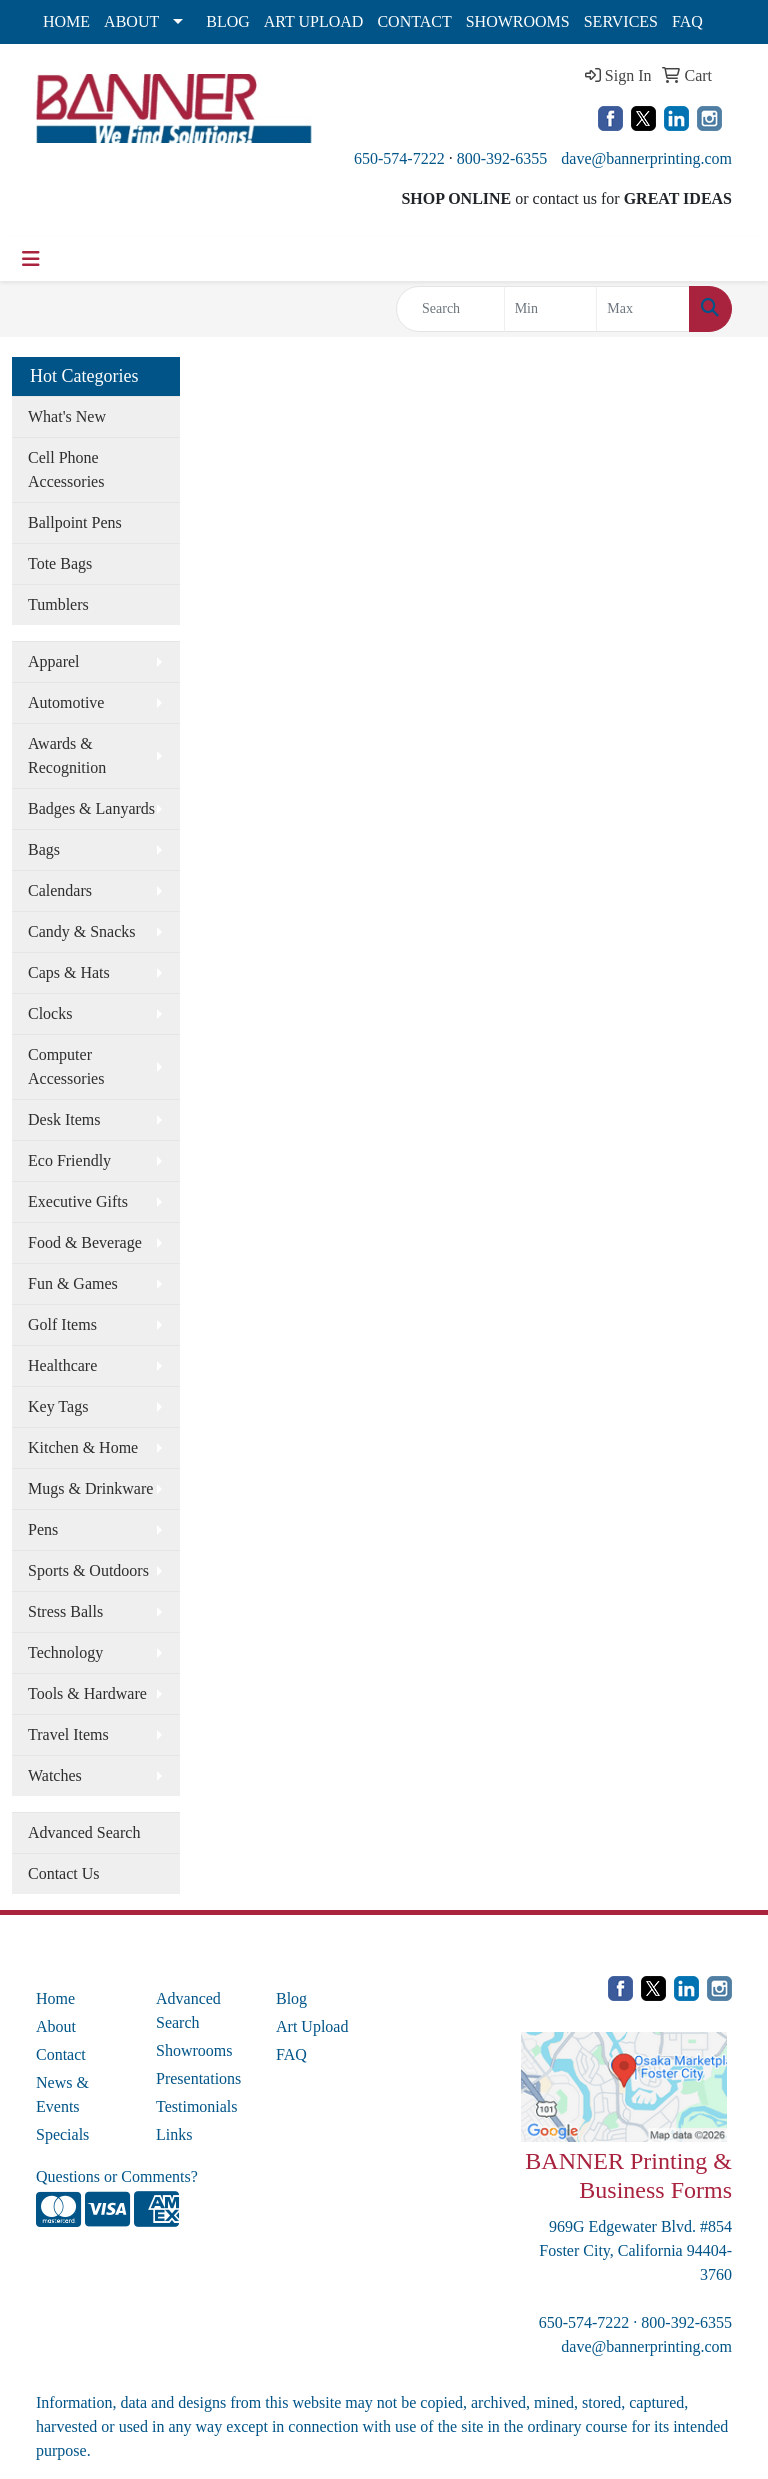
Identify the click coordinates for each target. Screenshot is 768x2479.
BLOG (228, 21)
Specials (62, 2134)
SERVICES (621, 21)
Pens (43, 1529)
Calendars (60, 890)
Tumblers (58, 604)
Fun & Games (73, 1283)
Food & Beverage (85, 1242)
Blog (291, 1998)
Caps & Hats (69, 972)
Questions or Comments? (117, 2176)
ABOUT (131, 21)
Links (174, 2134)
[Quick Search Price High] (643, 309)
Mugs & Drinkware (90, 1488)
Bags (44, 849)
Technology (65, 1652)
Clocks (50, 1013)
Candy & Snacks (82, 931)
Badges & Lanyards (91, 808)
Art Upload (312, 2026)
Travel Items (68, 1734)
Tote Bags (60, 563)
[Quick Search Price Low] (551, 309)
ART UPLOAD (314, 21)
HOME (66, 21)
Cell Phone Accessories (66, 469)
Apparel (54, 661)
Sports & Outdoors (88, 1570)
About (56, 2026)
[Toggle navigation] (31, 259)
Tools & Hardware (87, 1693)
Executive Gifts (78, 1201)
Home (55, 1998)
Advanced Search (84, 1832)
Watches (55, 1775)
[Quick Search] (450, 309)
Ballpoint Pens (75, 522)
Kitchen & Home (83, 1447)
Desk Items (64, 1119)
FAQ (687, 21)
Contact (61, 2054)
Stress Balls (65, 1611)
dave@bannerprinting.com (646, 158)
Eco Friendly (69, 1160)
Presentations (198, 2078)
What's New (67, 416)
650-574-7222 (399, 158)
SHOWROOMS (518, 21)
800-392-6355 (502, 158)
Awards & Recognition (67, 755)
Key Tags (58, 1406)
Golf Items (62, 1324)
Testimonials (197, 2106)
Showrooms (194, 2050)
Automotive (66, 702)
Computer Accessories (66, 1066)
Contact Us (64, 1873)
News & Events (62, 2094)
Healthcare (62, 1365)
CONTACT (414, 21)
